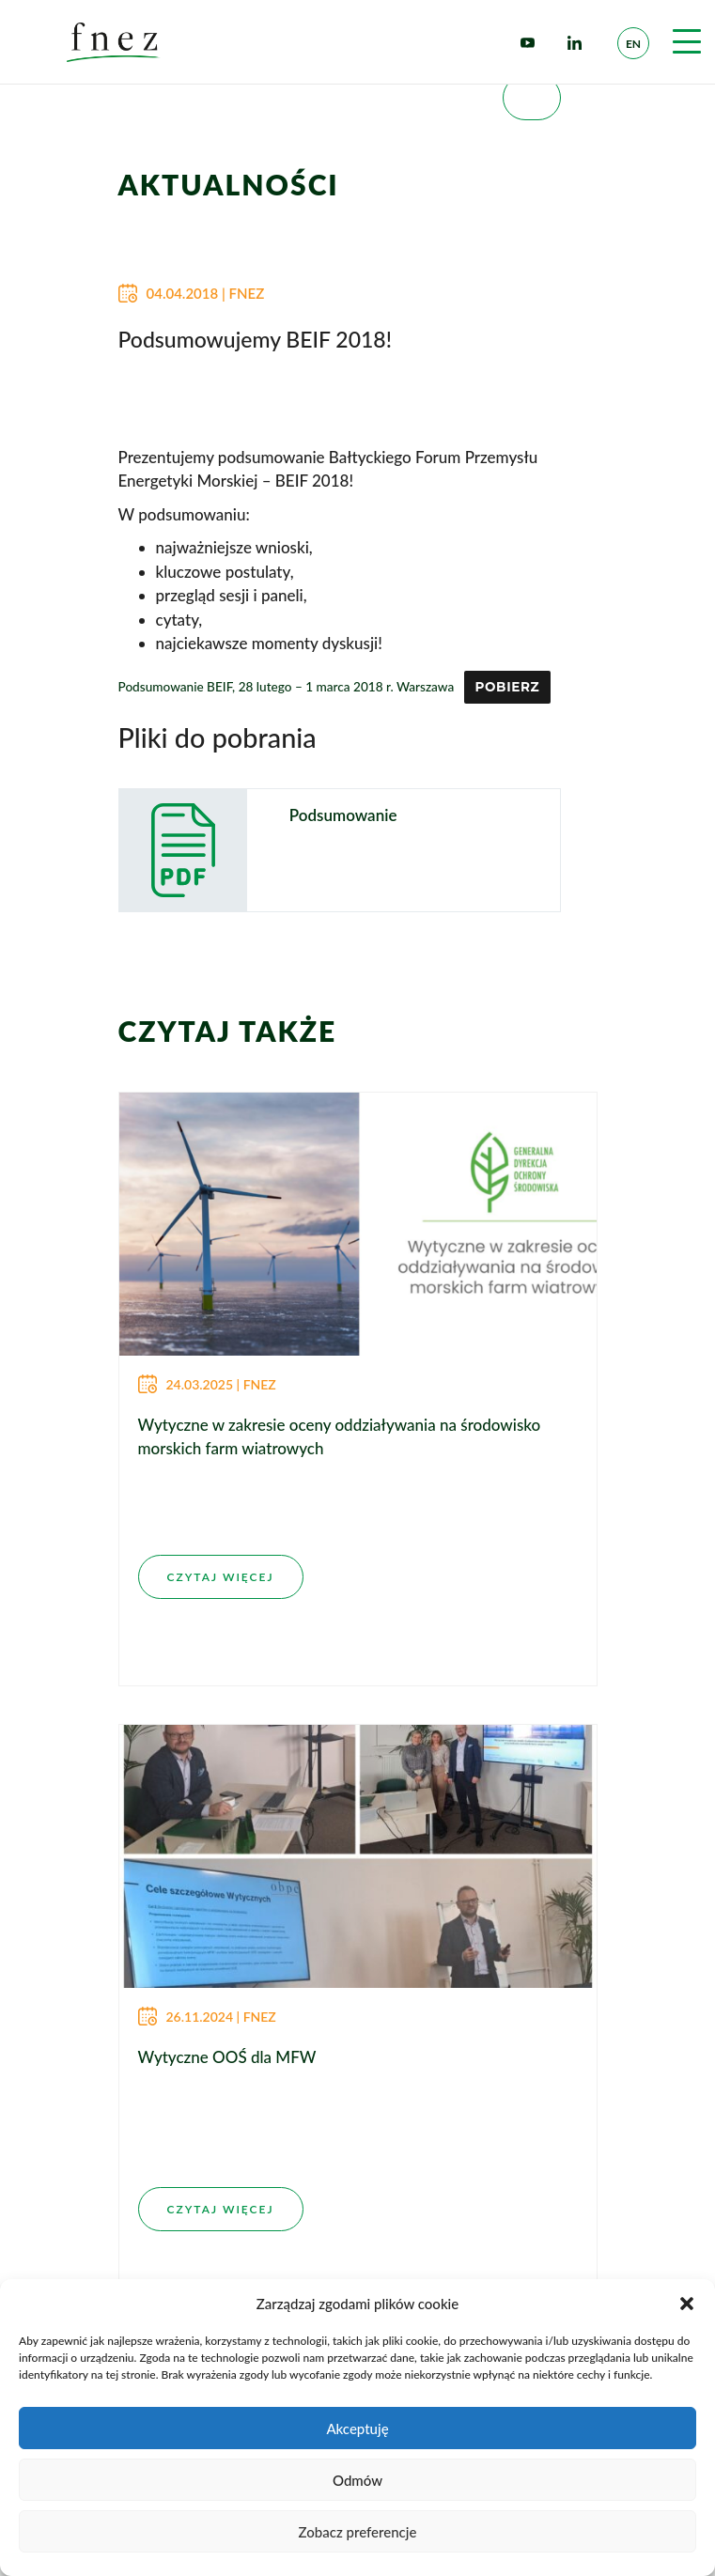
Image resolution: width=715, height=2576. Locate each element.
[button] (686, 2303)
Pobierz (506, 686)
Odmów (357, 2480)
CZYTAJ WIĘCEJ (220, 1577)
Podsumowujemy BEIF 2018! (255, 339)
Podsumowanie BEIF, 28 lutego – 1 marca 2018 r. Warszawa (286, 686)
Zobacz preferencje (358, 2531)
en (633, 44)
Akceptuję (357, 2428)
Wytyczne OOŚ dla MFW (227, 2057)
